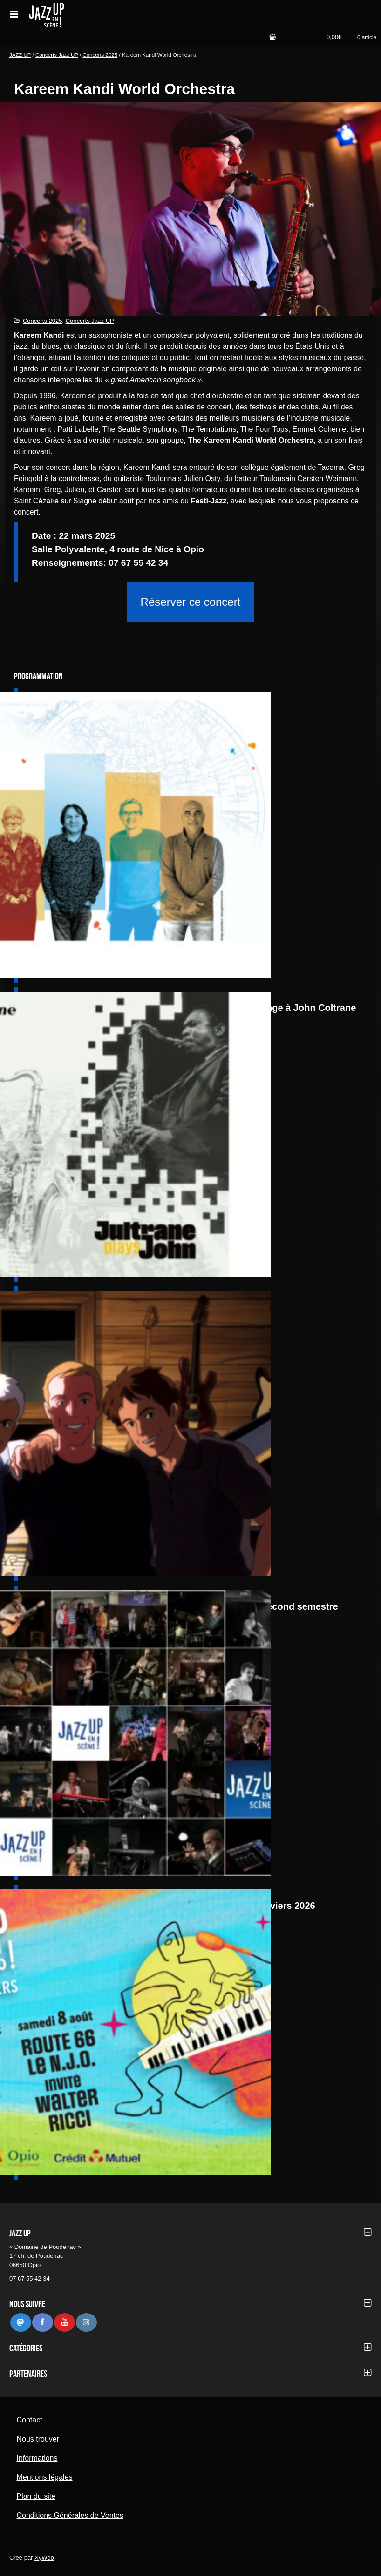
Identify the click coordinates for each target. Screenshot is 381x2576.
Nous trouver (37, 2439)
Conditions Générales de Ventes (69, 2515)
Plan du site (35, 2496)
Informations (36, 2458)
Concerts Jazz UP (56, 55)
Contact (29, 2420)
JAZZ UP (20, 55)
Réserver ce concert (191, 601)
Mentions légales (44, 2477)
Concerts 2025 (99, 55)
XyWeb (44, 2557)
